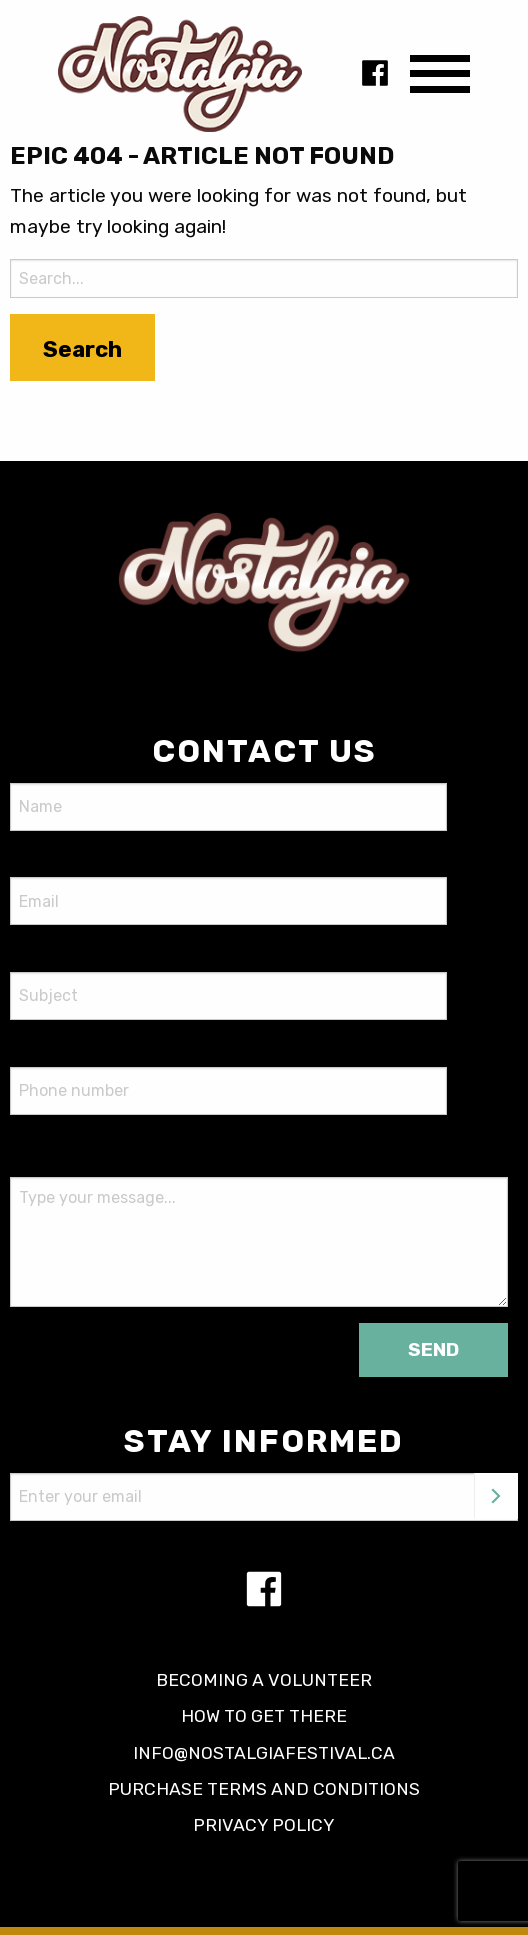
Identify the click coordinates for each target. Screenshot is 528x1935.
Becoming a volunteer (264, 1680)
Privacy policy (264, 1825)
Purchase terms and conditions (264, 1789)
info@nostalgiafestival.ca (264, 1753)
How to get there (264, 1716)
